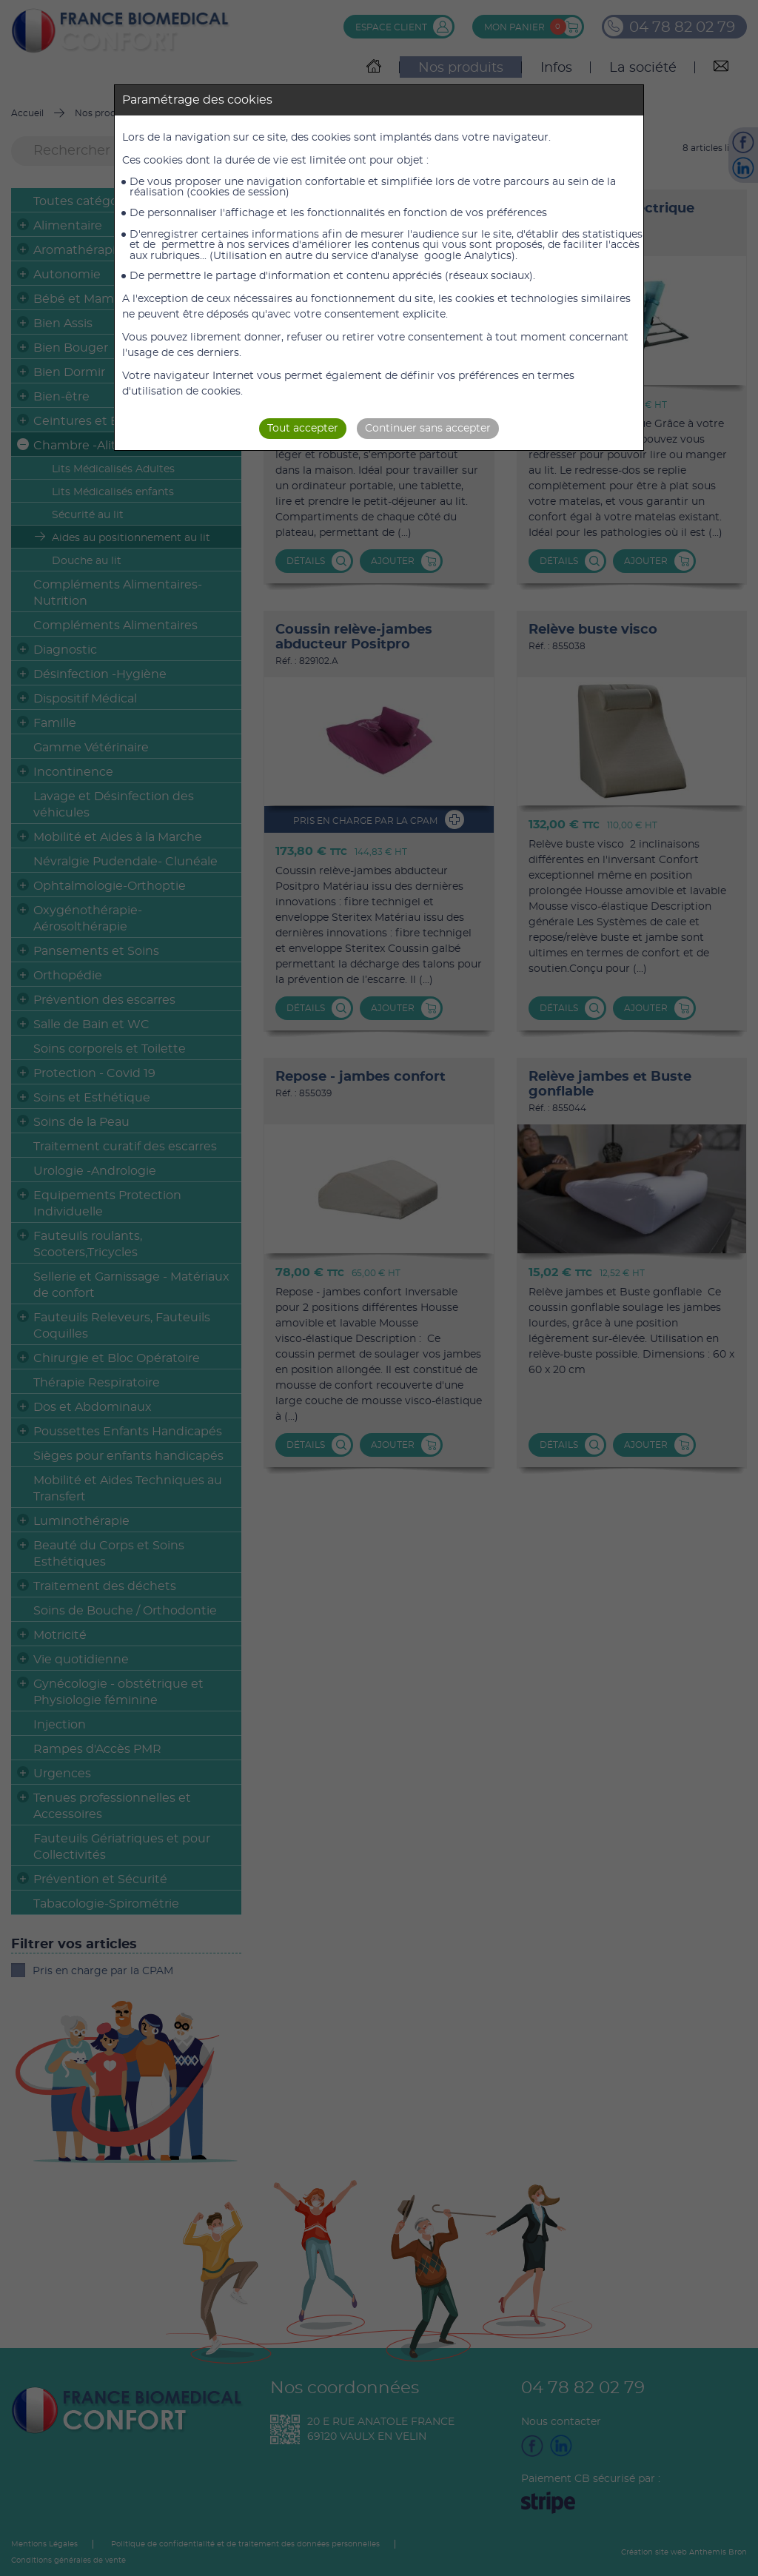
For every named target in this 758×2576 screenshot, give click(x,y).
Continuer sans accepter (428, 428)
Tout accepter (302, 428)
